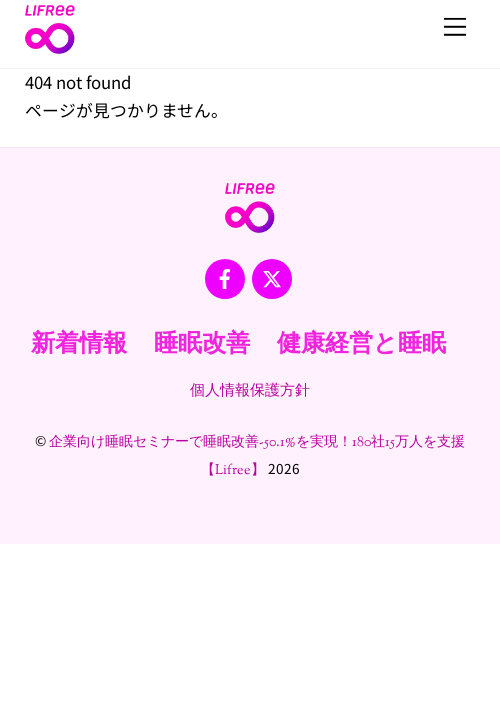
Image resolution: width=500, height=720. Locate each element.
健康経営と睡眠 (361, 345)
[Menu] (455, 27)
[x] (272, 279)
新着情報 (79, 345)
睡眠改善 (202, 345)
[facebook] (225, 279)
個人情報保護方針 (250, 391)
